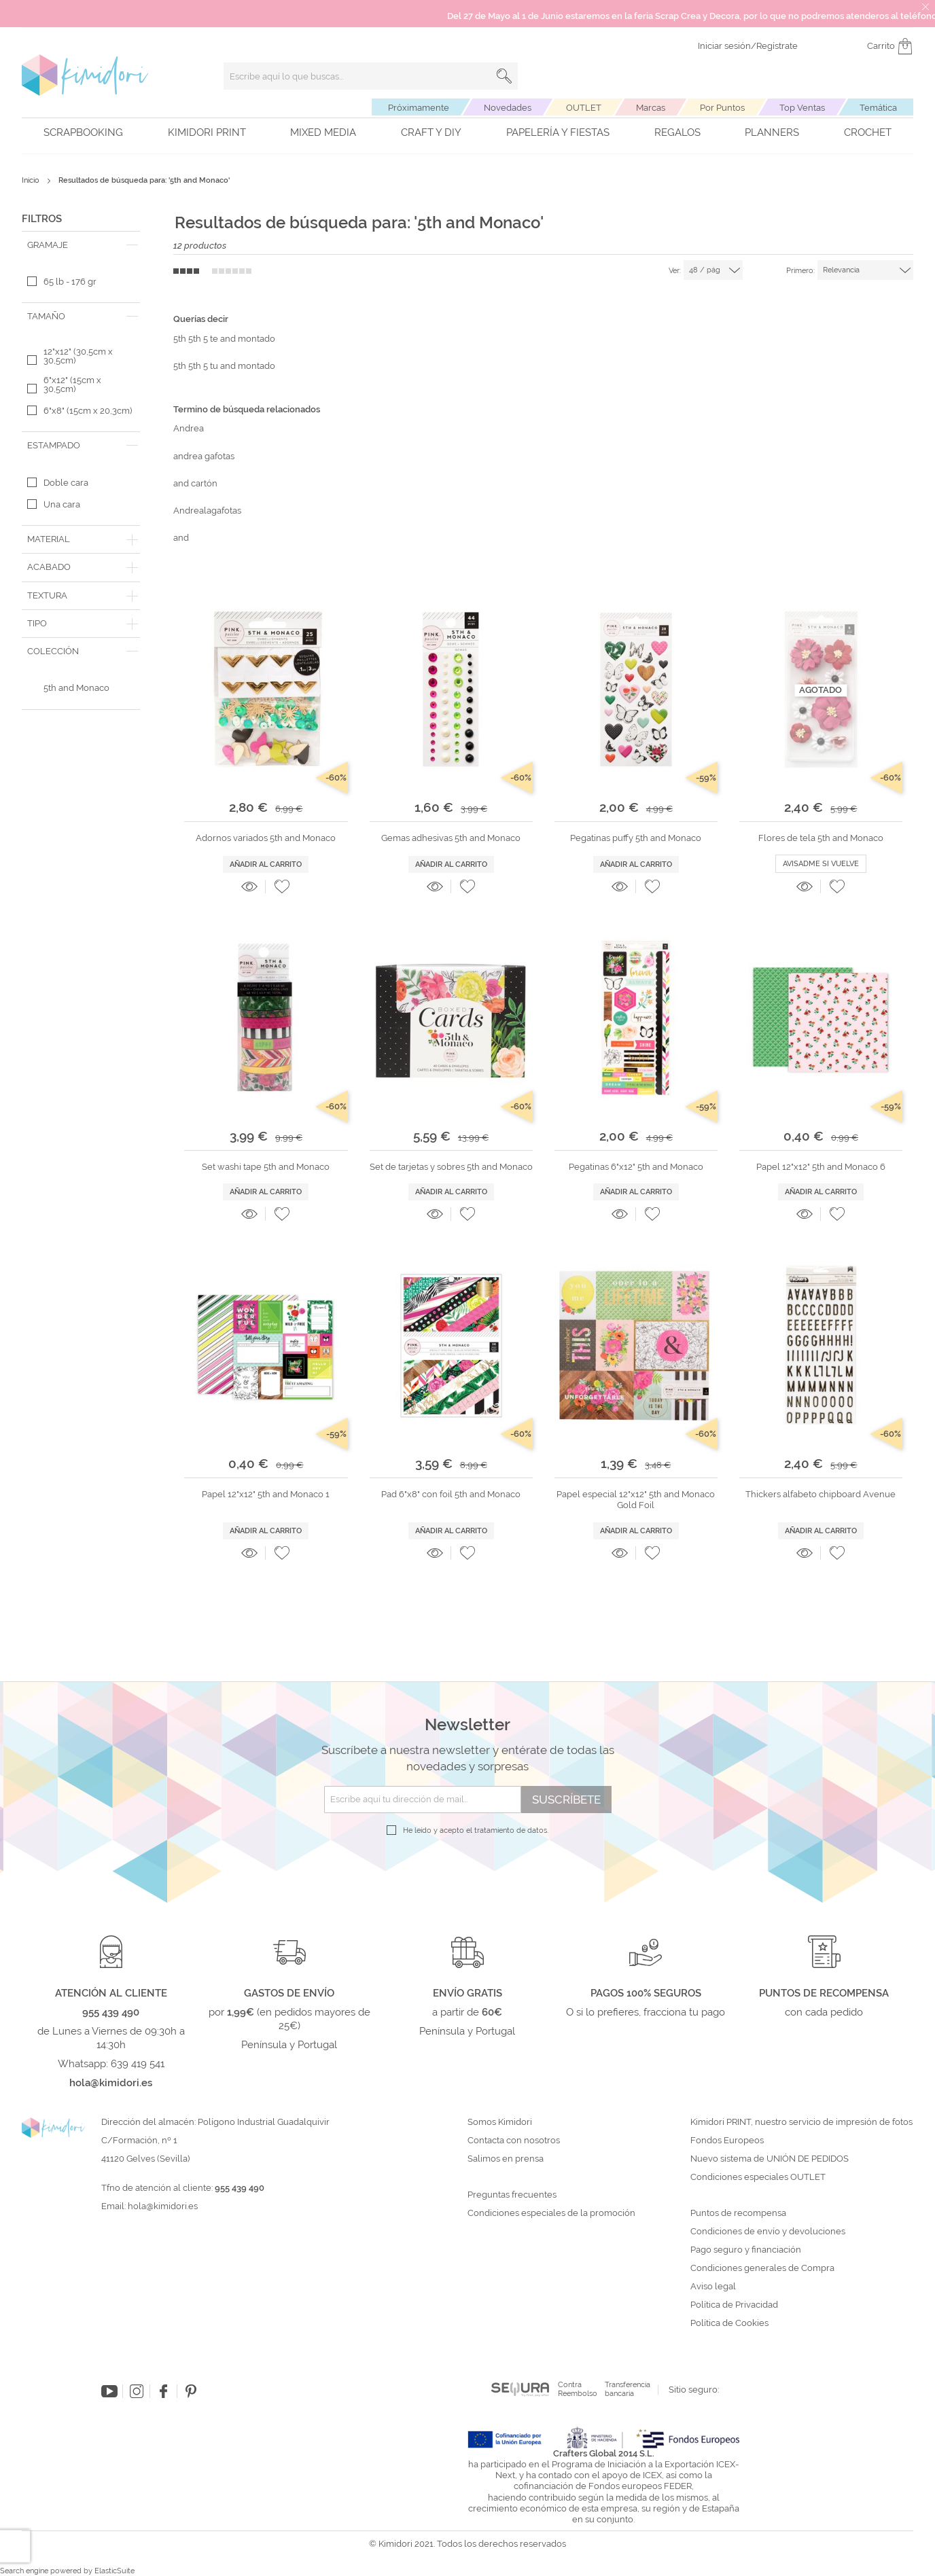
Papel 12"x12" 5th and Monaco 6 (820, 1167)
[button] (282, 886)
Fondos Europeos (727, 2140)
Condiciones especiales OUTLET (758, 2177)
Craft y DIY (431, 132)
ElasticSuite (114, 2570)
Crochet (868, 132)
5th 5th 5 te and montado (224, 339)
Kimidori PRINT (207, 132)
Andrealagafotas (207, 510)
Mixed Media (323, 132)
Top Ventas (802, 108)
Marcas (650, 108)
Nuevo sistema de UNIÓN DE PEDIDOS (769, 2159)
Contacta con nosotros (514, 2140)
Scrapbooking (83, 132)
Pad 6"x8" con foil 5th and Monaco (451, 1494)
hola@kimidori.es (163, 2206)
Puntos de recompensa (738, 2213)
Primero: (800, 270)
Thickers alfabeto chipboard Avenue (820, 1494)
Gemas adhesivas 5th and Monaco (451, 838)
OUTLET (583, 108)
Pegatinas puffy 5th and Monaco (635, 838)
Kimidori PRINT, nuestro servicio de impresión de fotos (801, 2122)
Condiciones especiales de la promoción (552, 2213)
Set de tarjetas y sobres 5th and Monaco (451, 1167)
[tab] (81, 245)
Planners (772, 132)
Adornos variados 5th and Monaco (266, 838)
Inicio (31, 180)
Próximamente (418, 108)
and (181, 538)
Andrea (188, 428)
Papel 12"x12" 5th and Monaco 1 (266, 1494)
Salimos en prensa (506, 2159)
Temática (878, 108)
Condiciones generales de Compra (762, 2268)
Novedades (507, 108)
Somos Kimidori (500, 2122)
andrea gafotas (203, 456)
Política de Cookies (729, 2323)
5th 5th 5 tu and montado (224, 366)
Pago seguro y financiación (745, 2250)
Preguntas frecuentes (512, 2195)
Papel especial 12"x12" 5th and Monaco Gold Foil (636, 1499)
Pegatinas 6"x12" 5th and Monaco (636, 1167)
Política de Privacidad (734, 2305)
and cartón (195, 483)
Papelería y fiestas (558, 132)
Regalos (677, 132)
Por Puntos (722, 108)
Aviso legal (713, 2286)
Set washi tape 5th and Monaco (266, 1167)
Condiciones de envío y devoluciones (767, 2231)
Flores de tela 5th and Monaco (820, 838)
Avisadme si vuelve (821, 863)
